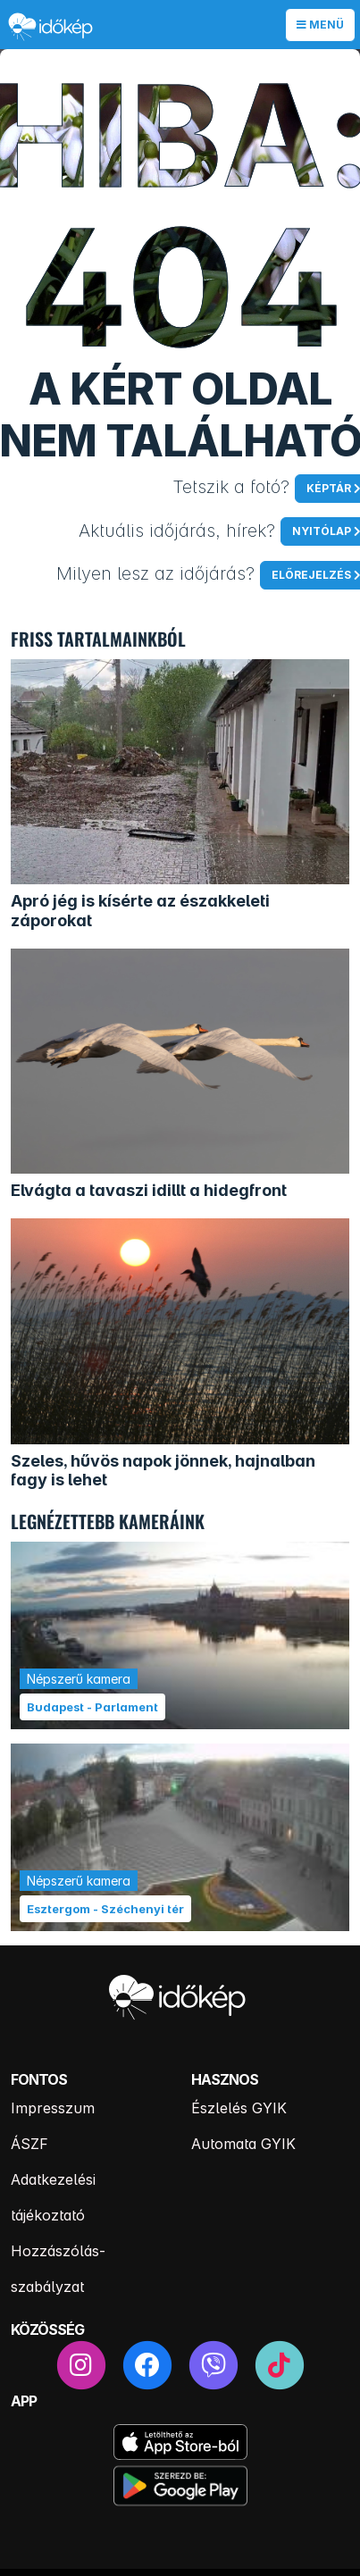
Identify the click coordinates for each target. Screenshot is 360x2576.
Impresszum (53, 2108)
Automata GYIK (243, 2144)
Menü (320, 24)
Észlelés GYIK (239, 2108)
